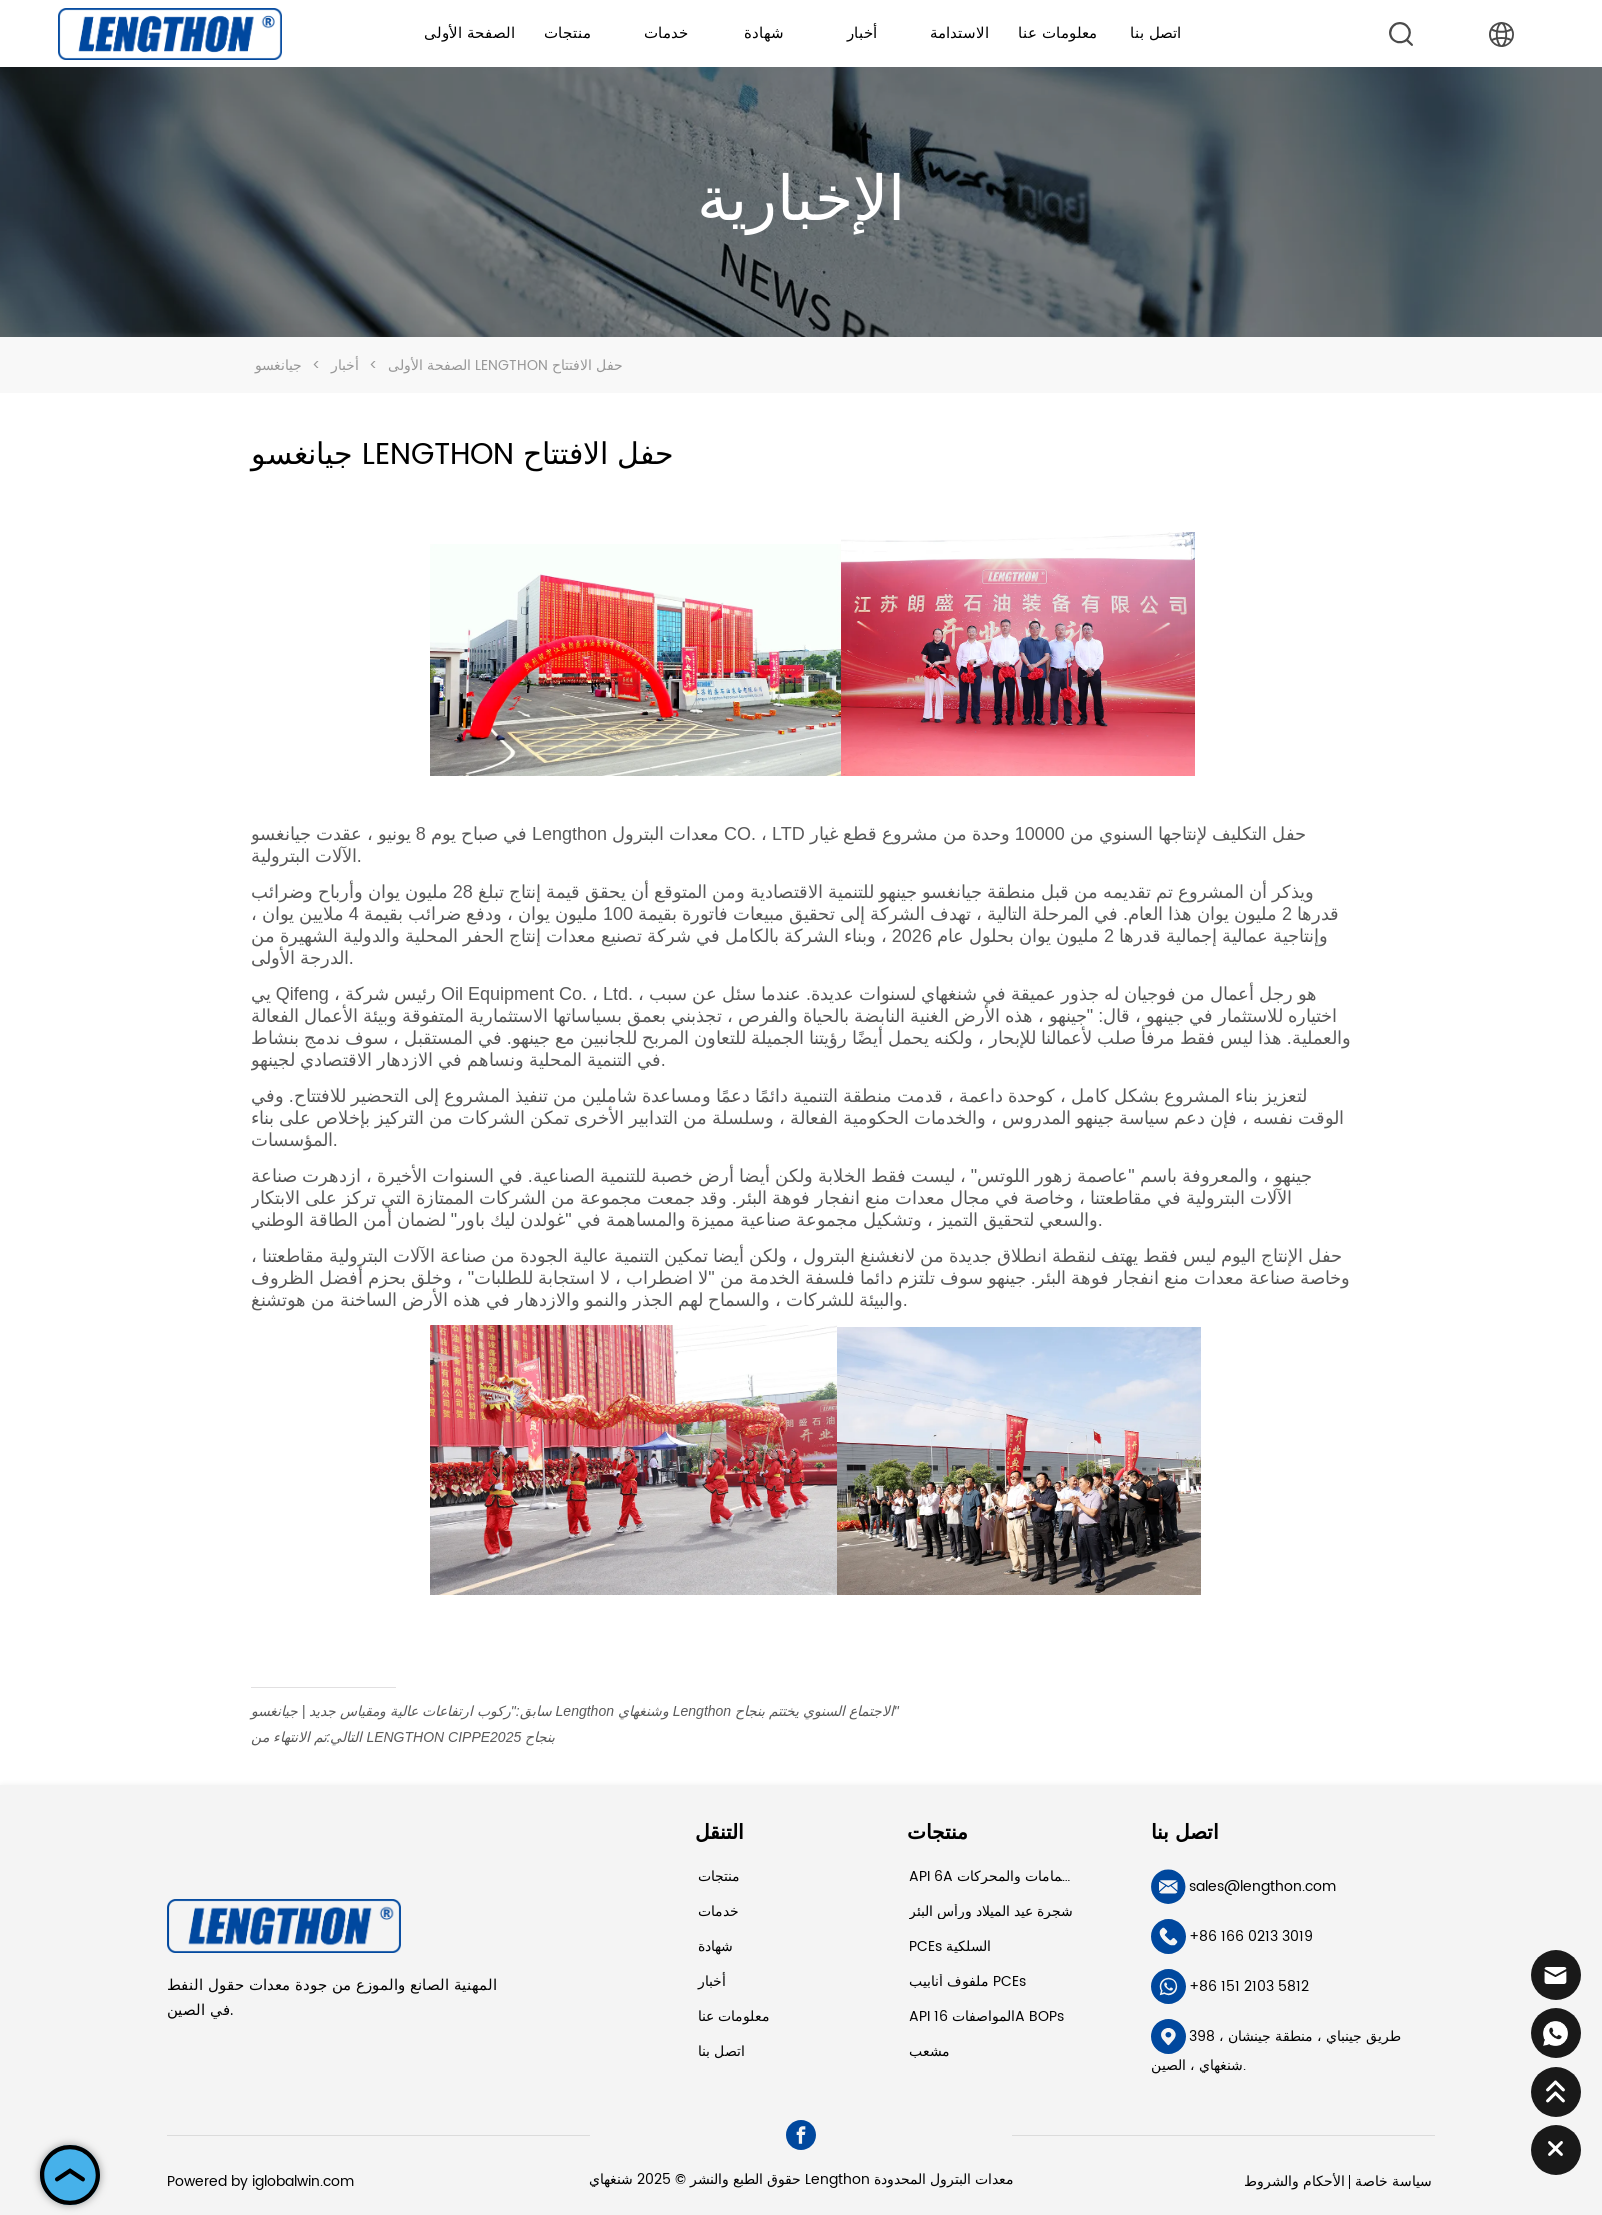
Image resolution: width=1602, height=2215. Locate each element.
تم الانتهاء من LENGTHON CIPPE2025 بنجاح (403, 1737)
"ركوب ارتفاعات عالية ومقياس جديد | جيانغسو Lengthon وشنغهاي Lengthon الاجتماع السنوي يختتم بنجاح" (575, 1711)
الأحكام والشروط (1294, 2181)
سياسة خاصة (1393, 2181)
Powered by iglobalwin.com (260, 2181)
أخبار (345, 365)
